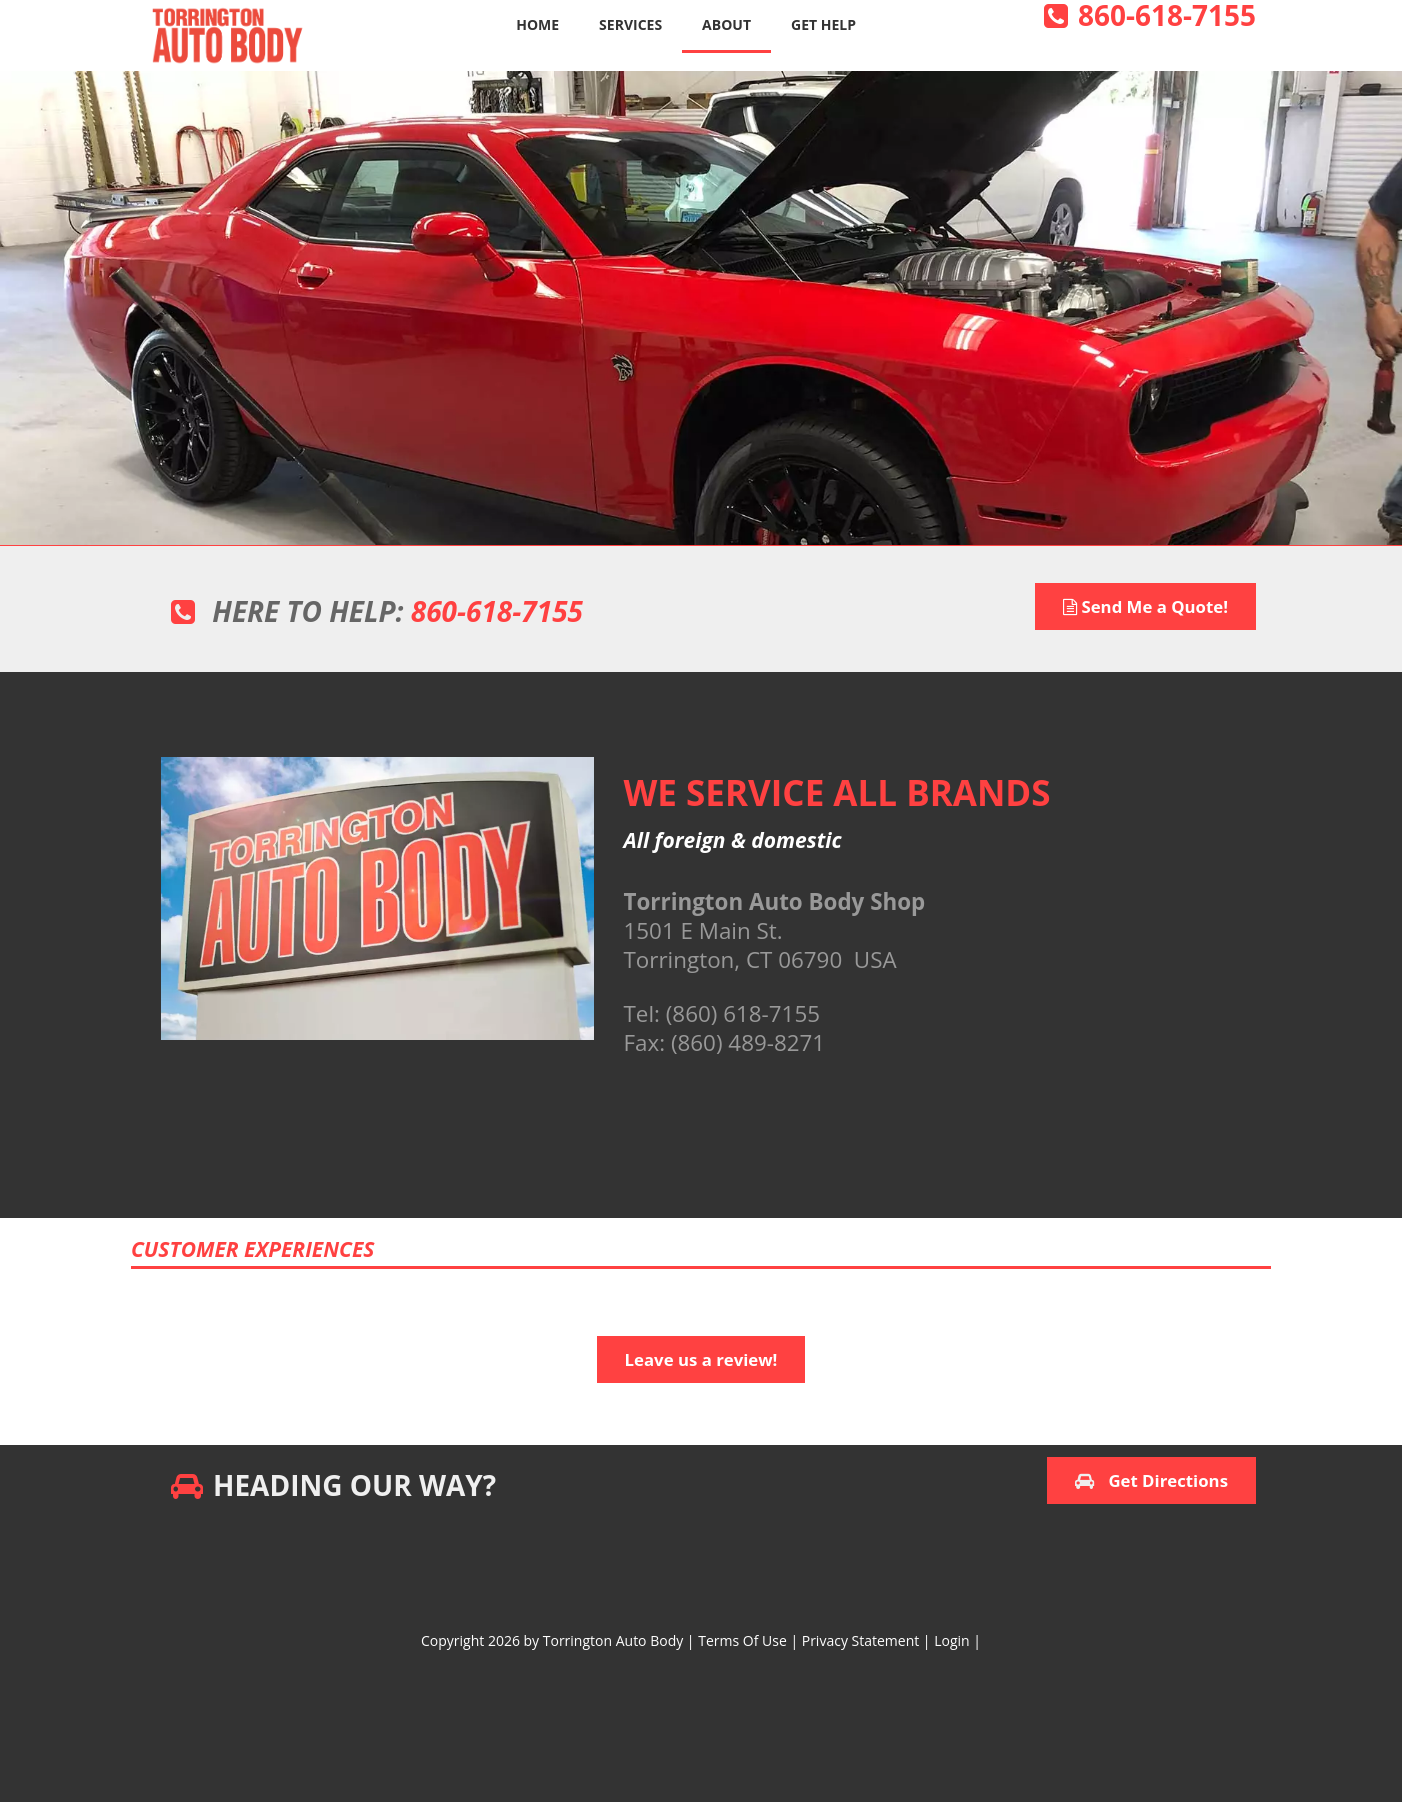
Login (951, 1640)
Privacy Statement (861, 1640)
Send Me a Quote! (1145, 606)
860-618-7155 (497, 611)
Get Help (823, 24)
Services (630, 24)
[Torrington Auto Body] (226, 33)
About (726, 24)
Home (537, 24)
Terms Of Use (742, 1640)
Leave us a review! (701, 1359)
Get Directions (1151, 1480)
